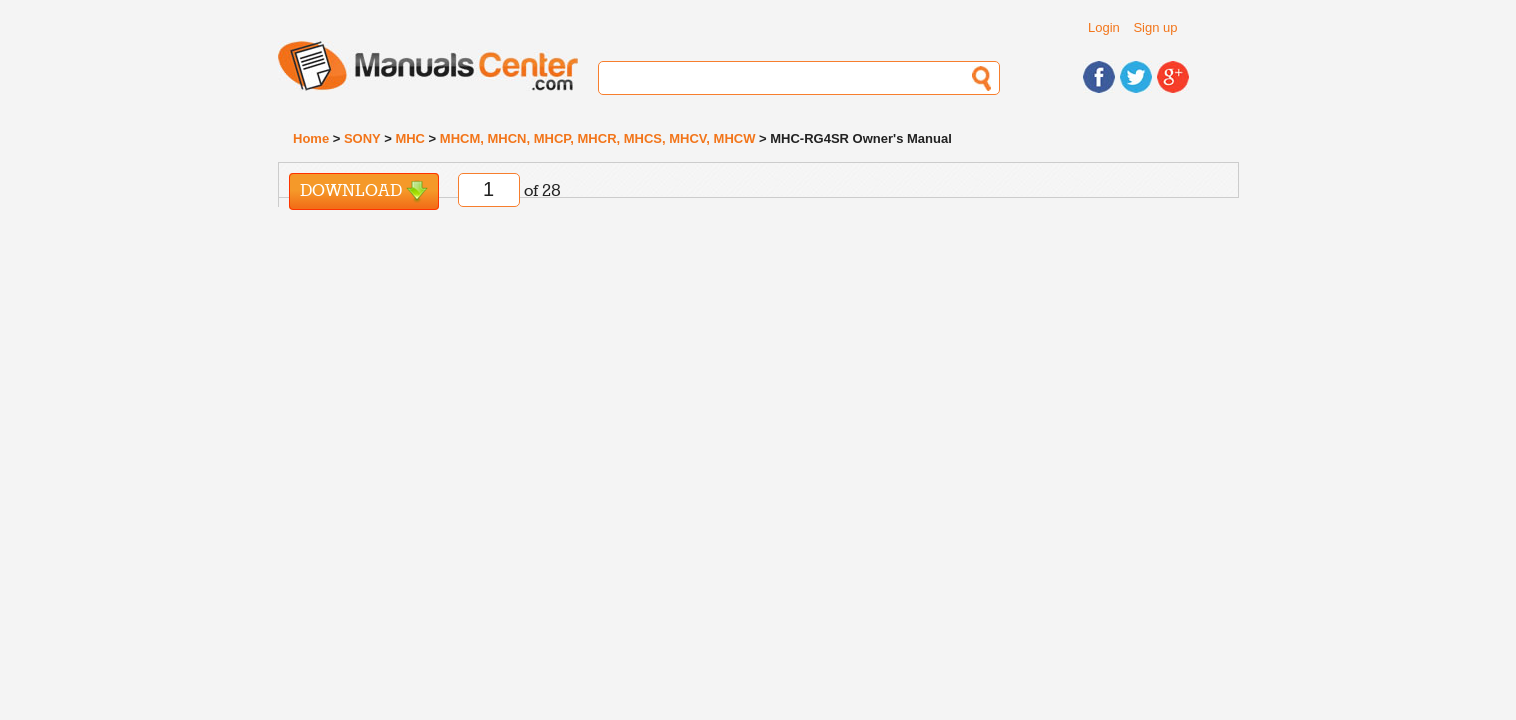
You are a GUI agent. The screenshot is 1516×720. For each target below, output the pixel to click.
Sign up (1155, 27)
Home (311, 138)
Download (364, 191)
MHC (410, 138)
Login (1104, 27)
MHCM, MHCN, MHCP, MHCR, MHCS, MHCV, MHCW (598, 138)
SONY (362, 138)
